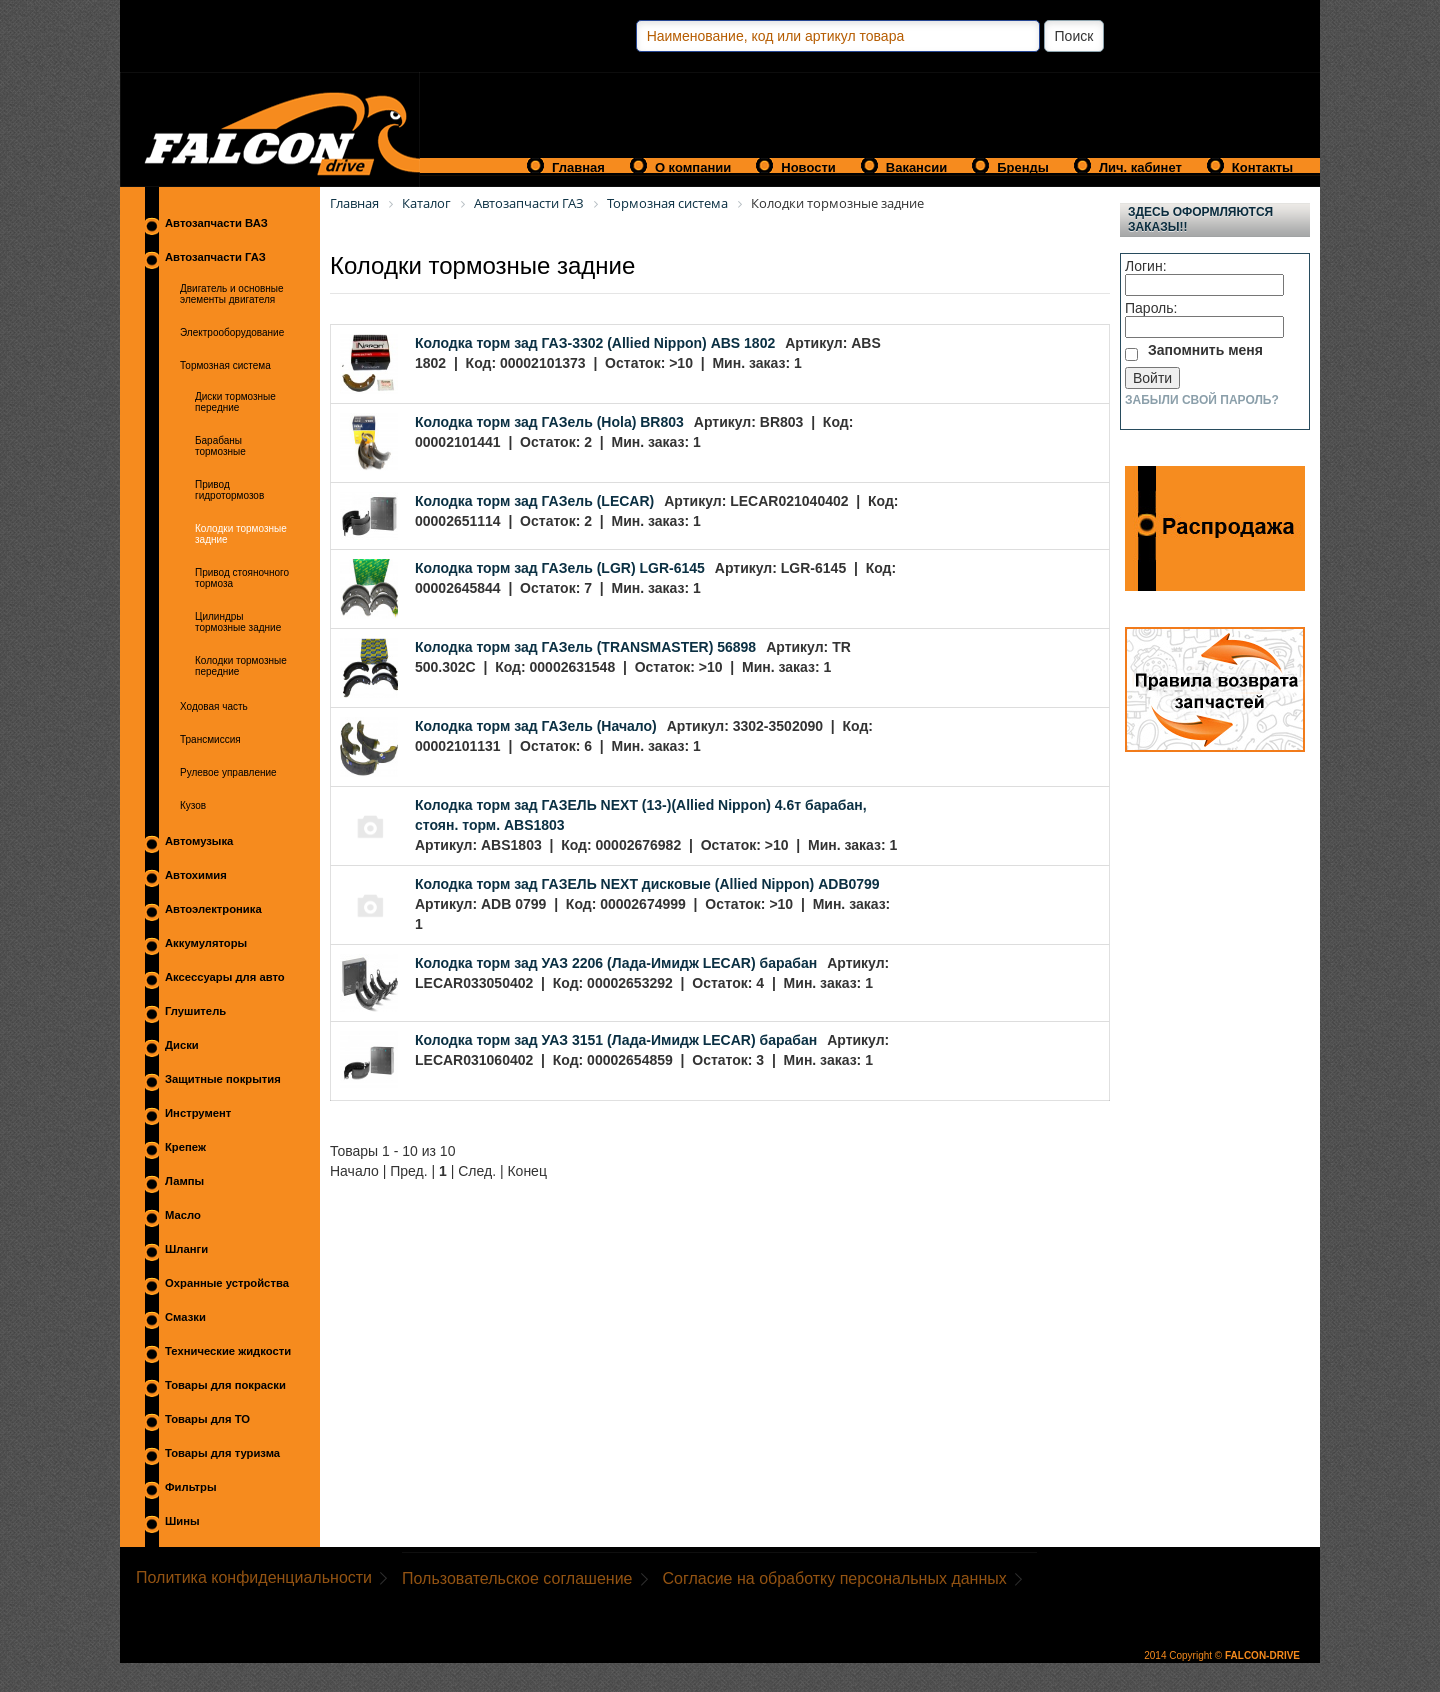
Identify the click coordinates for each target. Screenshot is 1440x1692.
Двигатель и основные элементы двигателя (232, 294)
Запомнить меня (1205, 350)
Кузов (193, 805)
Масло (183, 1215)
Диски (182, 1045)
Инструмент (198, 1113)
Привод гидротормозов (229, 490)
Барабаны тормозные (220, 446)
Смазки (185, 1317)
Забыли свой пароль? (1202, 400)
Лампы (184, 1181)
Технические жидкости (228, 1351)
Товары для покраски (225, 1385)
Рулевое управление (228, 772)
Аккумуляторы (206, 943)
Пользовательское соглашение (517, 1578)
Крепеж (185, 1147)
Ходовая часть (214, 706)
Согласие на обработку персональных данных (835, 1578)
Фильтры (191, 1487)
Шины (182, 1521)
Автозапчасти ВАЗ (216, 223)
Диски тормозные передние (235, 402)
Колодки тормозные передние (241, 666)
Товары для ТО (207, 1419)
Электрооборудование (232, 332)
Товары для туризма (222, 1453)
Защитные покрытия (223, 1079)
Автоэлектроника (213, 909)
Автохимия (196, 875)
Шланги (186, 1249)
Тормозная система (225, 365)
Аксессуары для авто (225, 977)
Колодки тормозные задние (241, 534)
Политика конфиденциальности (254, 1577)
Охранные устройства (227, 1283)
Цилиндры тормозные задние (238, 622)
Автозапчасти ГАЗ (215, 257)
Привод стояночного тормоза (242, 578)
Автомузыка (199, 841)
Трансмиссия (210, 739)
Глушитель (195, 1011)
